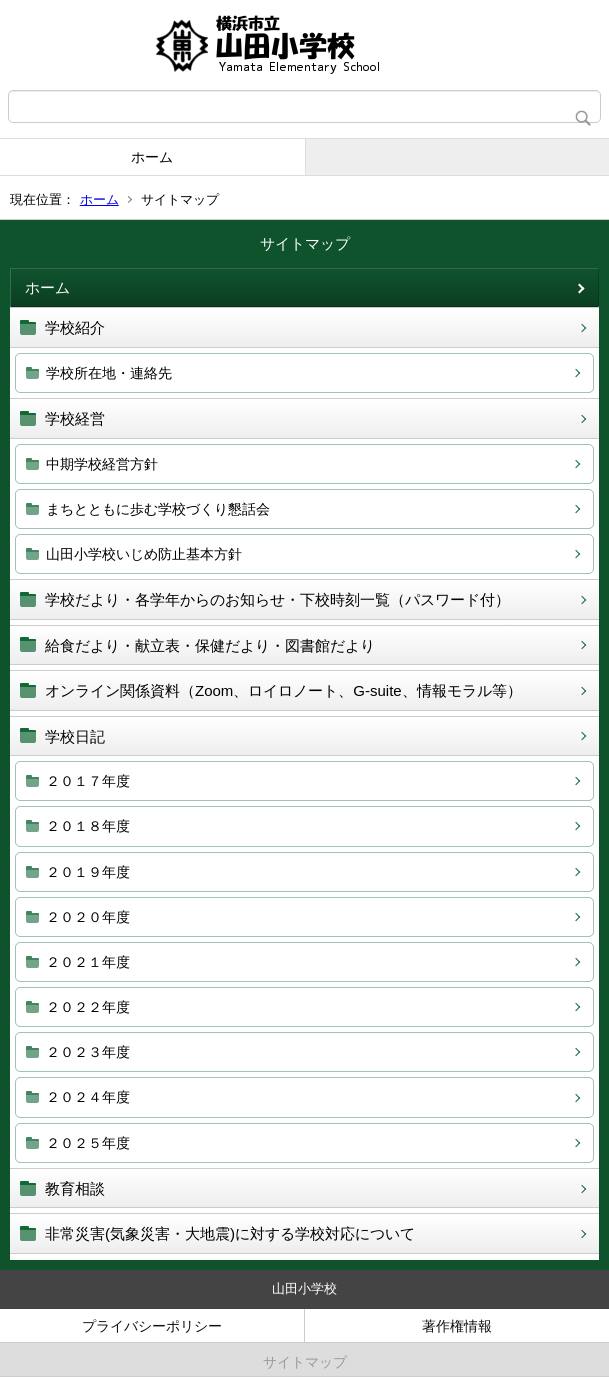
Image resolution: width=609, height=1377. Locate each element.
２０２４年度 (88, 1097)
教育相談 (75, 1188)
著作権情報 (457, 1326)
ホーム (152, 157)
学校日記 (75, 736)
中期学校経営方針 (102, 464)
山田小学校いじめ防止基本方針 (144, 554)
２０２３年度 (88, 1052)
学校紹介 (75, 327)
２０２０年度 (88, 917)
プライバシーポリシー (152, 1326)
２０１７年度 (88, 781)
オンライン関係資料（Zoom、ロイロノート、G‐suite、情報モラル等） (283, 690)
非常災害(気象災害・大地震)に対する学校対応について (230, 1233)
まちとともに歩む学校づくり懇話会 (158, 509)
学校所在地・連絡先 (109, 373)
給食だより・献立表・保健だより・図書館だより (210, 645)
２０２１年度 (88, 962)
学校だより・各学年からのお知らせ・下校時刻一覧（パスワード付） (277, 599)
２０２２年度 (88, 1007)
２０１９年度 (88, 872)
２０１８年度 (88, 826)
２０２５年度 (88, 1143)
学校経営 (75, 418)
